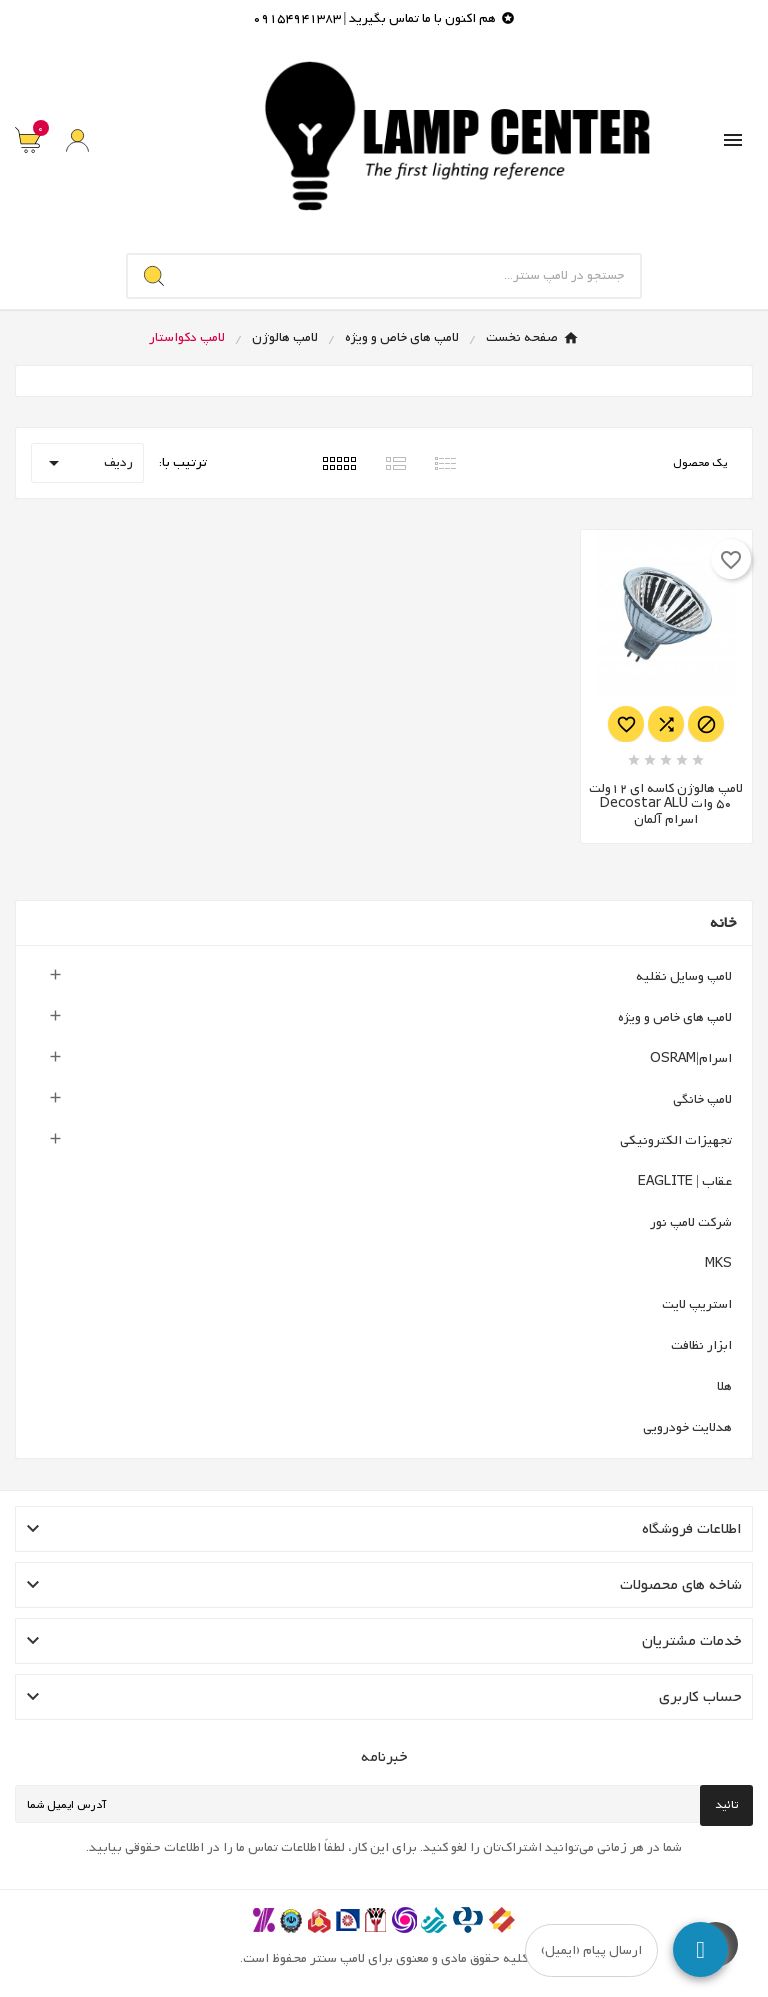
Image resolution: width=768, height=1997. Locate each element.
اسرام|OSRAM (691, 1058)
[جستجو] (410, 276)
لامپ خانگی (702, 1099)
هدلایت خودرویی (687, 1427)
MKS (718, 1263)
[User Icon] (77, 140)
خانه (723, 923)
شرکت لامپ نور (691, 1222)
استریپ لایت (697, 1304)
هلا (724, 1386)
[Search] (154, 276)
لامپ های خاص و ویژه (675, 1017)
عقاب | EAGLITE (685, 1181)
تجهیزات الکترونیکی (676, 1140)
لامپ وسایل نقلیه (684, 976)
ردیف (87, 463)
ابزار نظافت (701, 1345)
